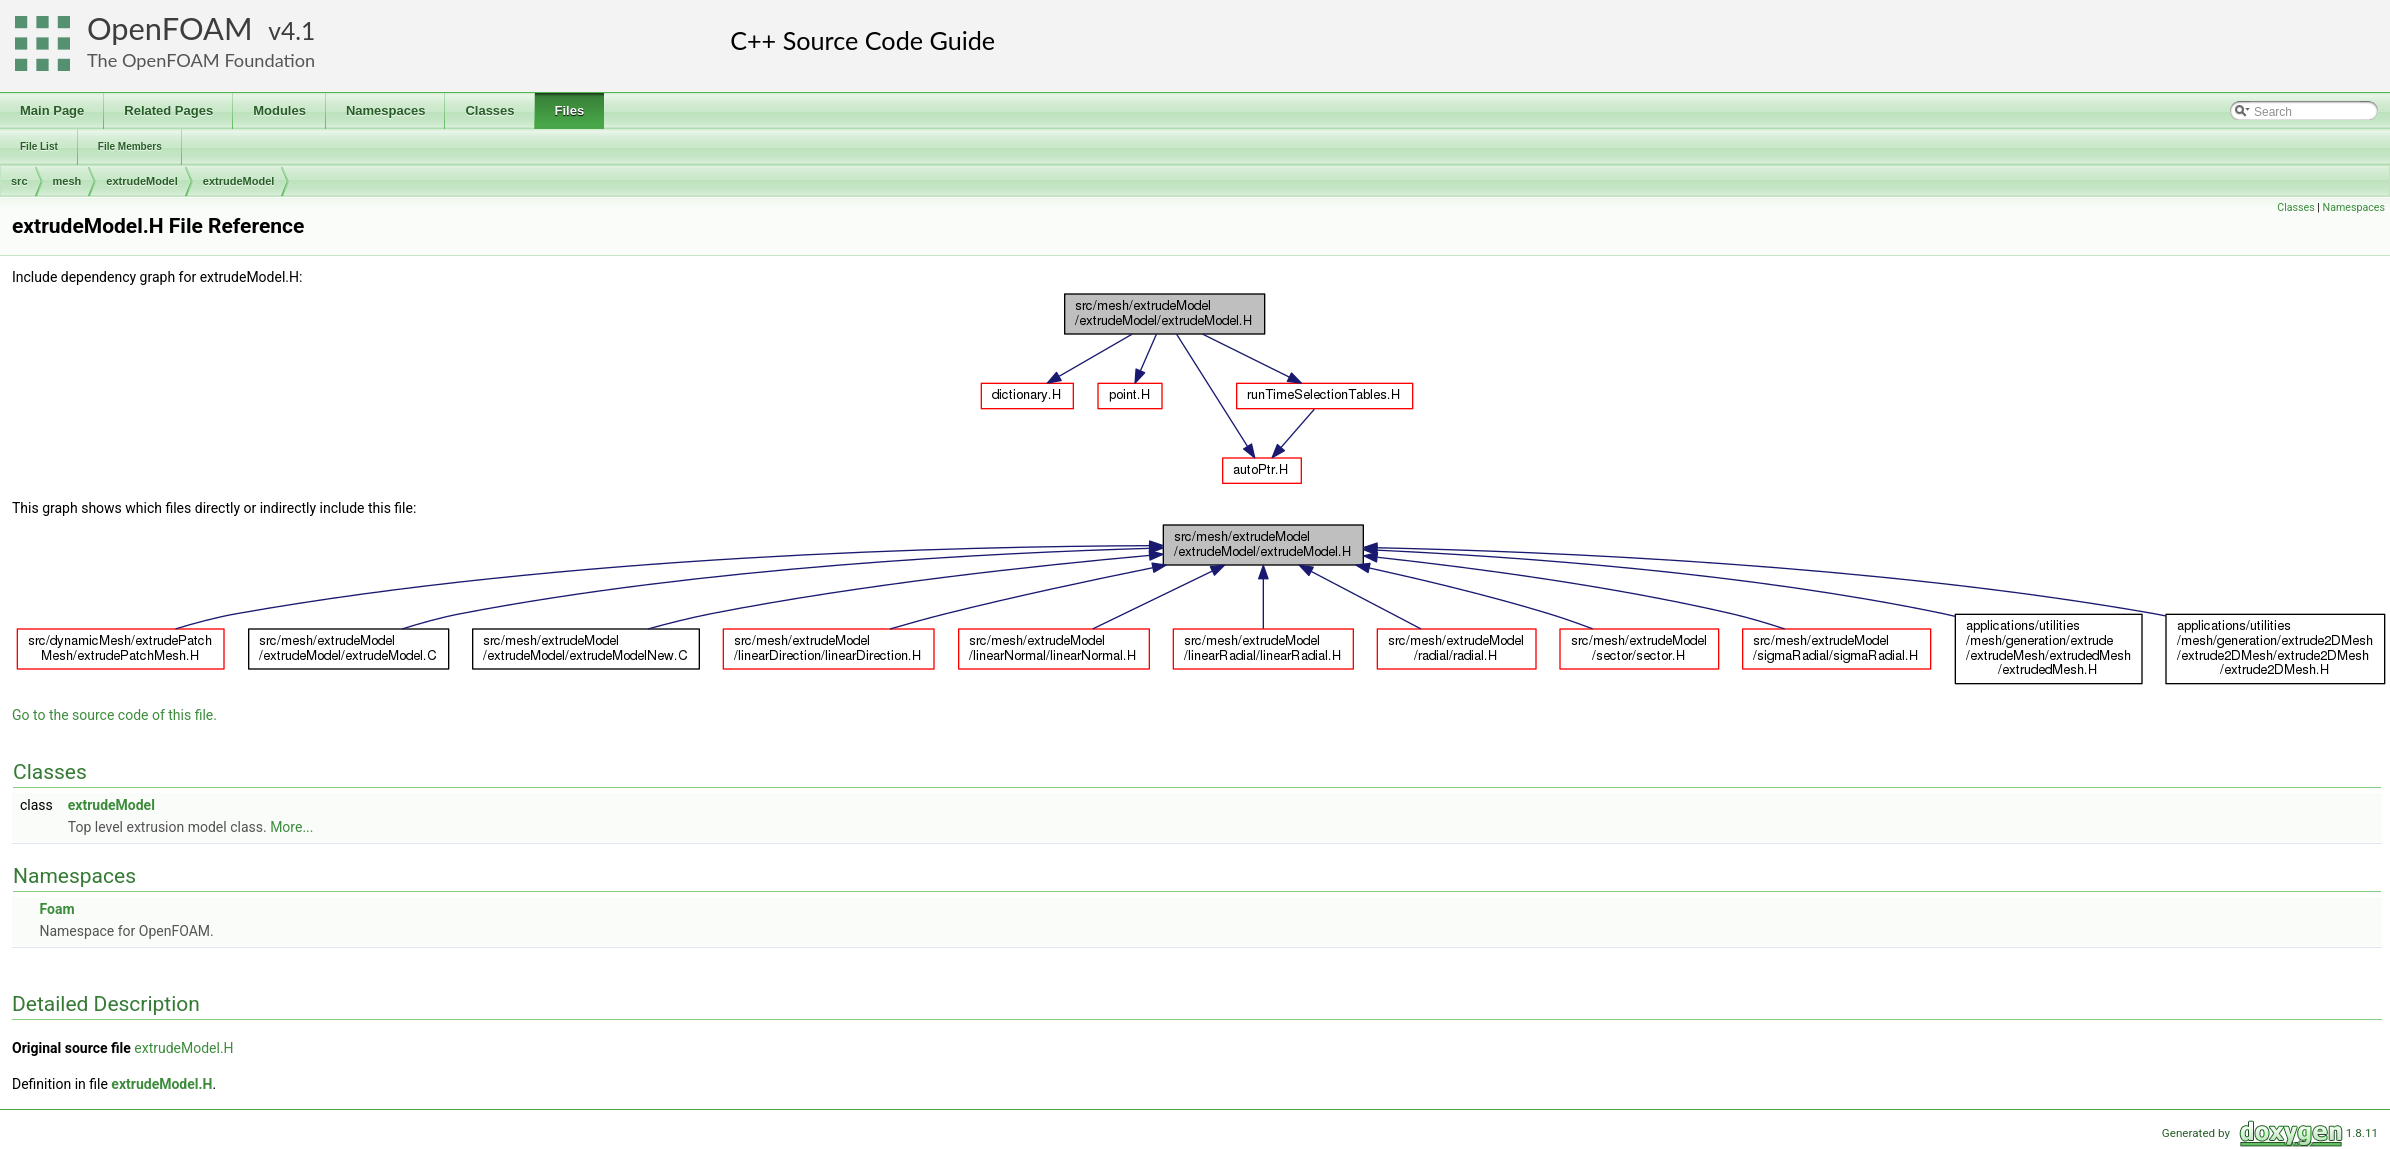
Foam (56, 909)
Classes (2295, 207)
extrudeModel (142, 181)
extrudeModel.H (183, 1048)
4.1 (298, 30)
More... (291, 827)
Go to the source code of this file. (114, 715)
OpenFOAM (170, 28)
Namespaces (2354, 207)
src (19, 181)
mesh (67, 181)
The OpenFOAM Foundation (201, 60)
